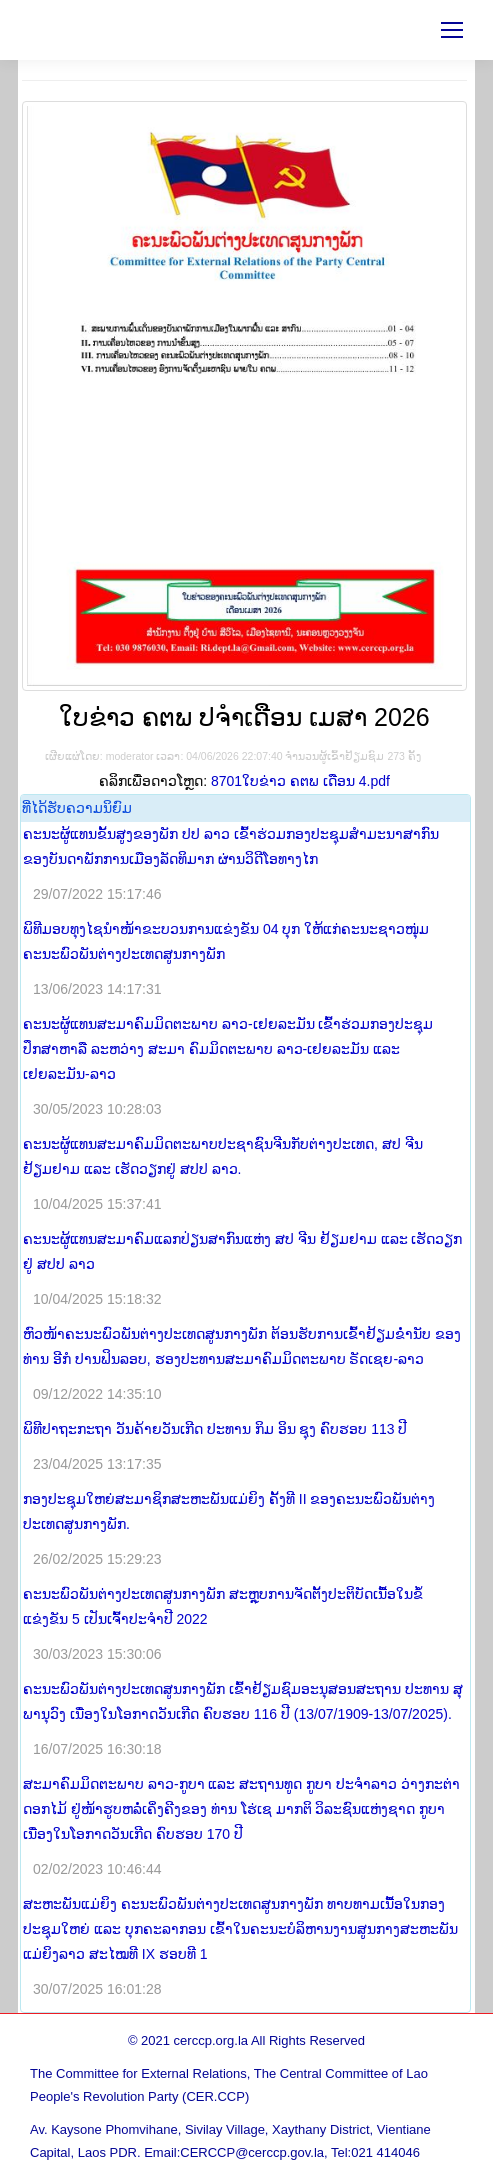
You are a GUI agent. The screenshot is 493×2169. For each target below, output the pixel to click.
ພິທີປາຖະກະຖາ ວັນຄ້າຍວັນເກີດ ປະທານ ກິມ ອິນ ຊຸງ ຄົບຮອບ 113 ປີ (215, 1429)
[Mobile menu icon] (452, 30)
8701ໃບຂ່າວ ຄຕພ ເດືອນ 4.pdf (300, 781)
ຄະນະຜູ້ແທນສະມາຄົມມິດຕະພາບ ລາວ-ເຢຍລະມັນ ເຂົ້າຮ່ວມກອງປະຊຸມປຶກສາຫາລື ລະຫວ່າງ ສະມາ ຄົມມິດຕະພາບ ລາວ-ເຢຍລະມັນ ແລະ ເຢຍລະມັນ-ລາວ (228, 1049)
